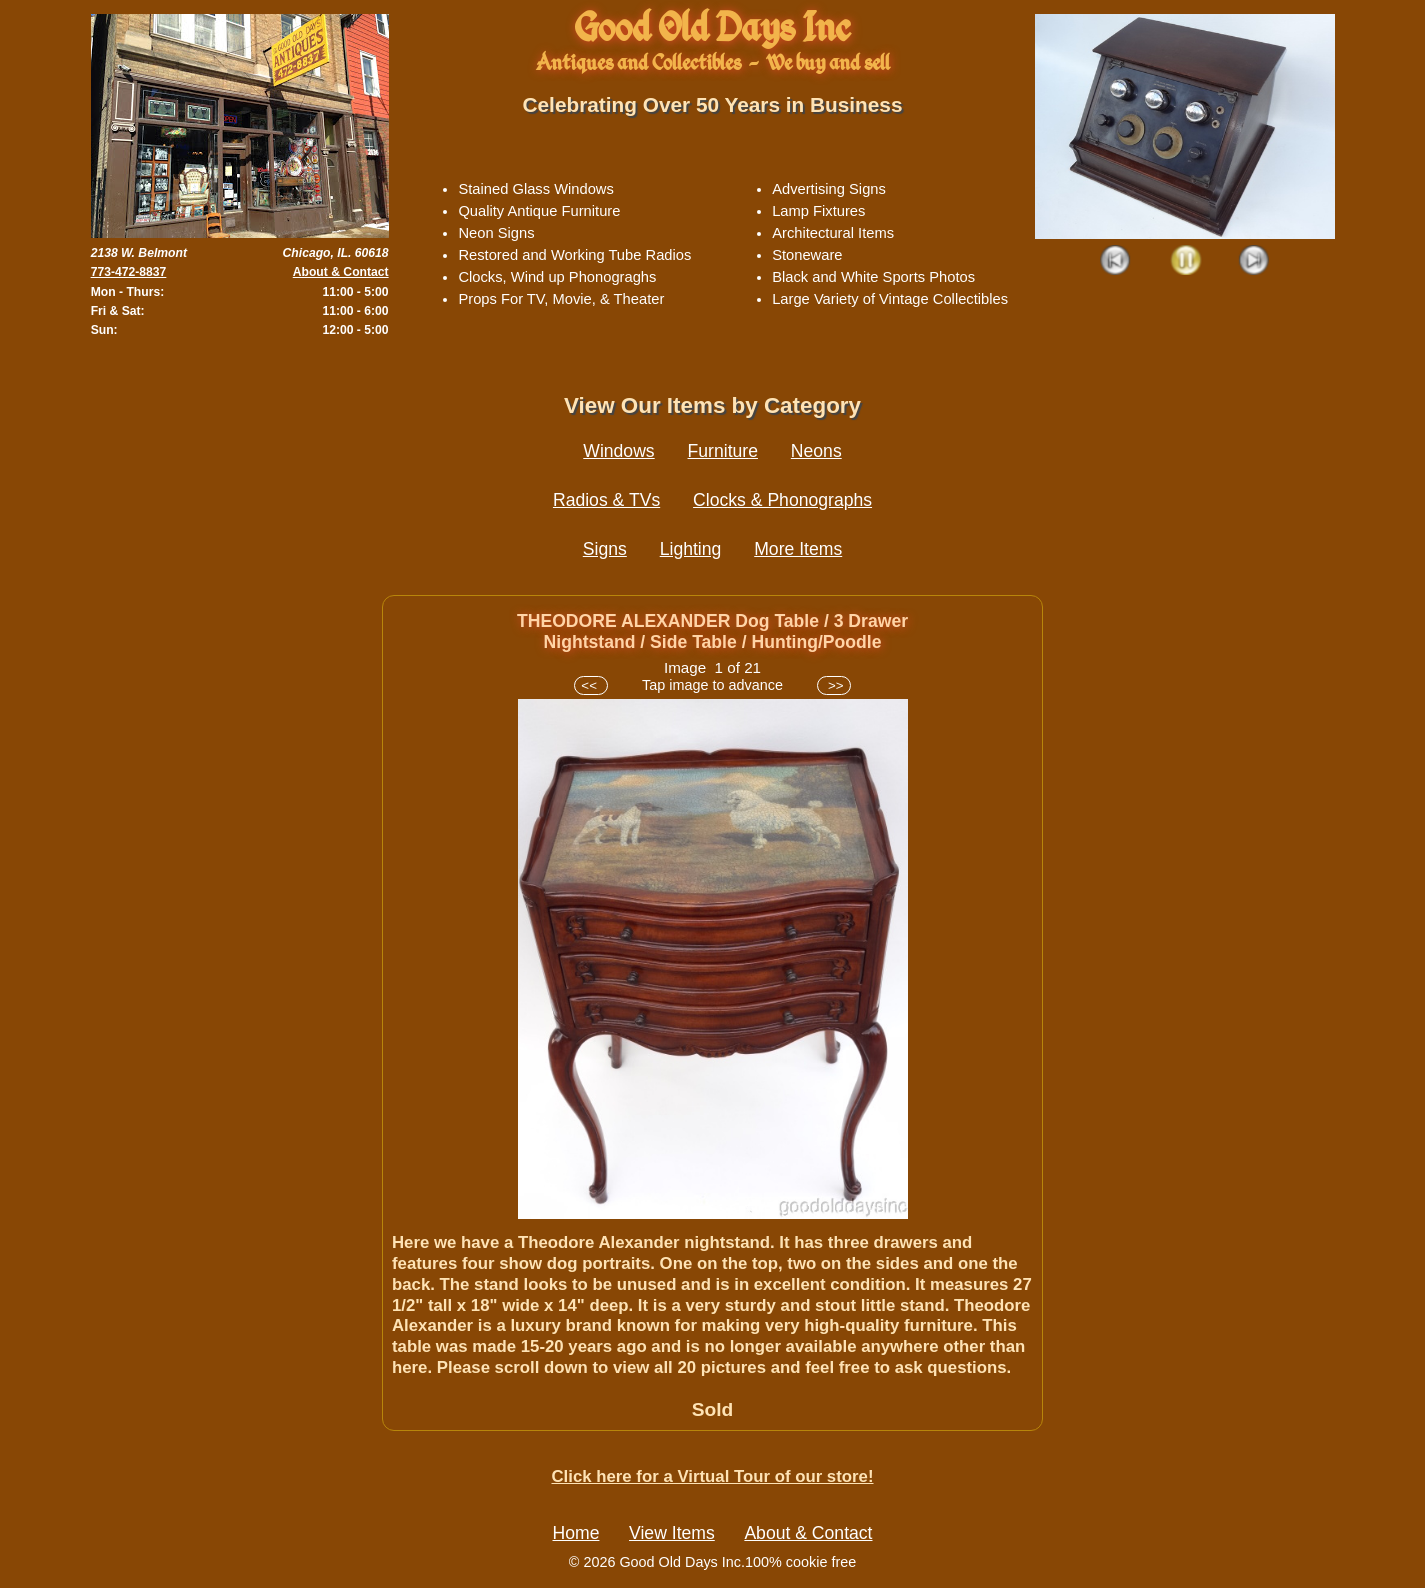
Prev (1116, 261)
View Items (672, 1533)
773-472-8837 (129, 272)
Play (1185, 261)
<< (590, 685)
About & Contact (341, 272)
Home (576, 1533)
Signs (605, 549)
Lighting (691, 549)
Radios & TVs (606, 500)
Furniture (723, 451)
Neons (816, 451)
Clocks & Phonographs (782, 500)
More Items (798, 549)
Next (1254, 261)
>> (833, 685)
